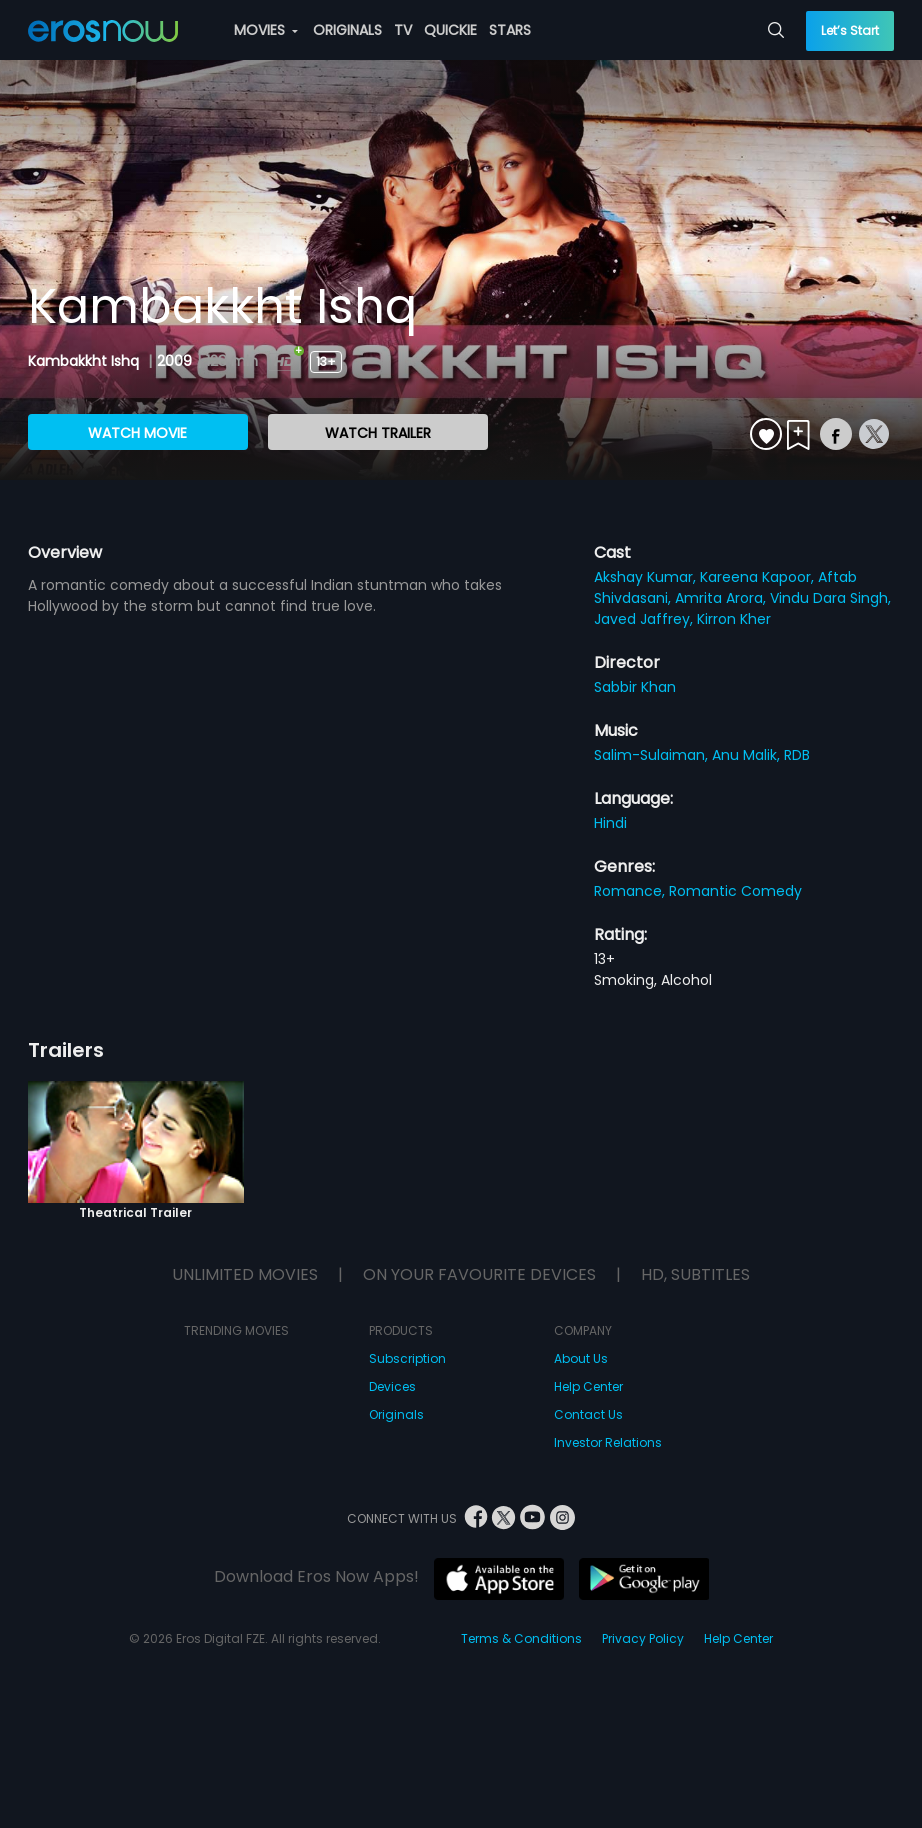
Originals (396, 1414)
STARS (510, 30)
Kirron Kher (734, 619)
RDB (797, 755)
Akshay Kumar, (647, 577)
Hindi (610, 823)
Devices (392, 1386)
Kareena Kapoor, (759, 577)
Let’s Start (850, 30)
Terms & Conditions (521, 1638)
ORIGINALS (347, 30)
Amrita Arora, (722, 598)
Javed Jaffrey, (645, 619)
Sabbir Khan (635, 687)
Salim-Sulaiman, (653, 755)
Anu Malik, (748, 755)
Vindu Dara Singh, (830, 598)
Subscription (407, 1358)
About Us (581, 1358)
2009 (174, 361)
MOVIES (266, 30)
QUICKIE (450, 30)
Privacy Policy (643, 1638)
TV (403, 30)
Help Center (588, 1386)
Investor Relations (608, 1442)
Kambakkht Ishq (85, 361)
